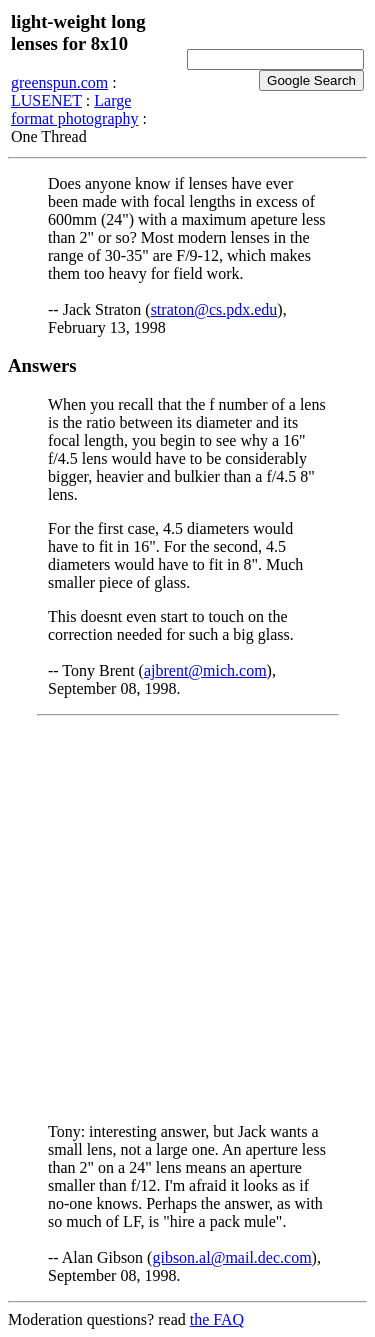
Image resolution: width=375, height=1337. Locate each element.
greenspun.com (59, 82)
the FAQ (217, 1319)
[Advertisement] (187, 919)
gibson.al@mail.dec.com (231, 1257)
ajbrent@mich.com (205, 670)
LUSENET (46, 100)
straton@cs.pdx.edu (214, 309)
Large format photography (75, 109)
